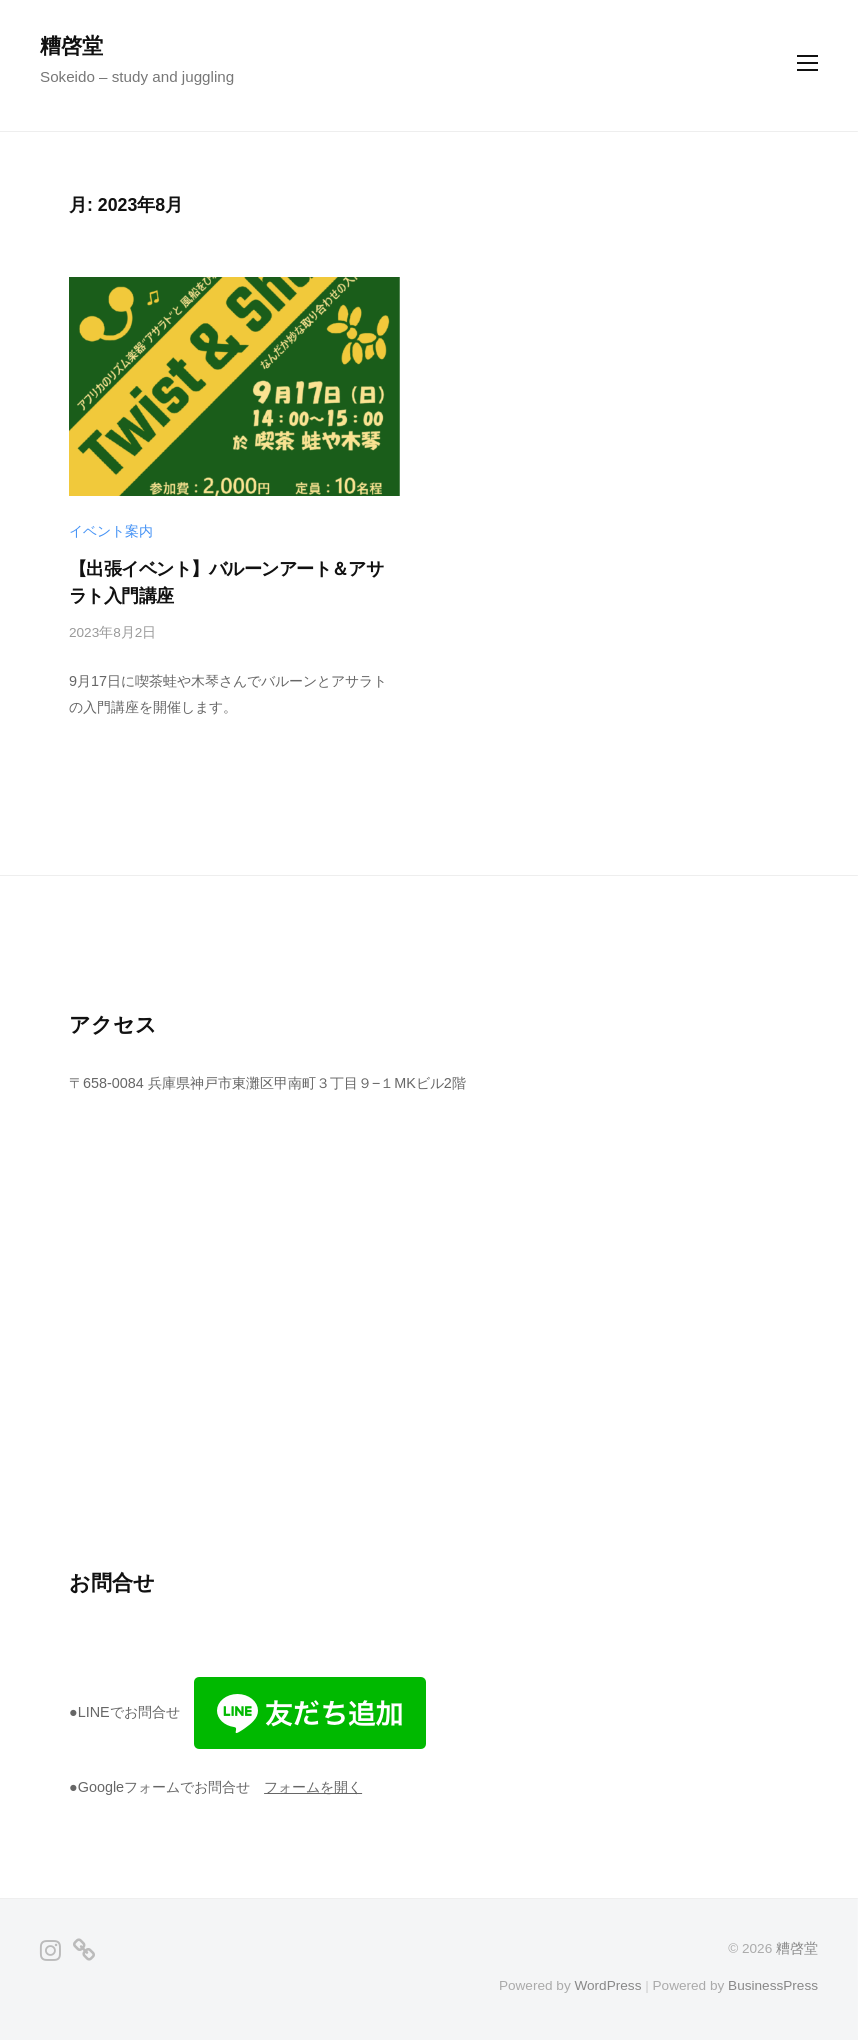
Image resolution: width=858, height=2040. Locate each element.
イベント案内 (111, 531)
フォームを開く (313, 1787)
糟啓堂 (71, 45)
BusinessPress (773, 1985)
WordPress (607, 1985)
